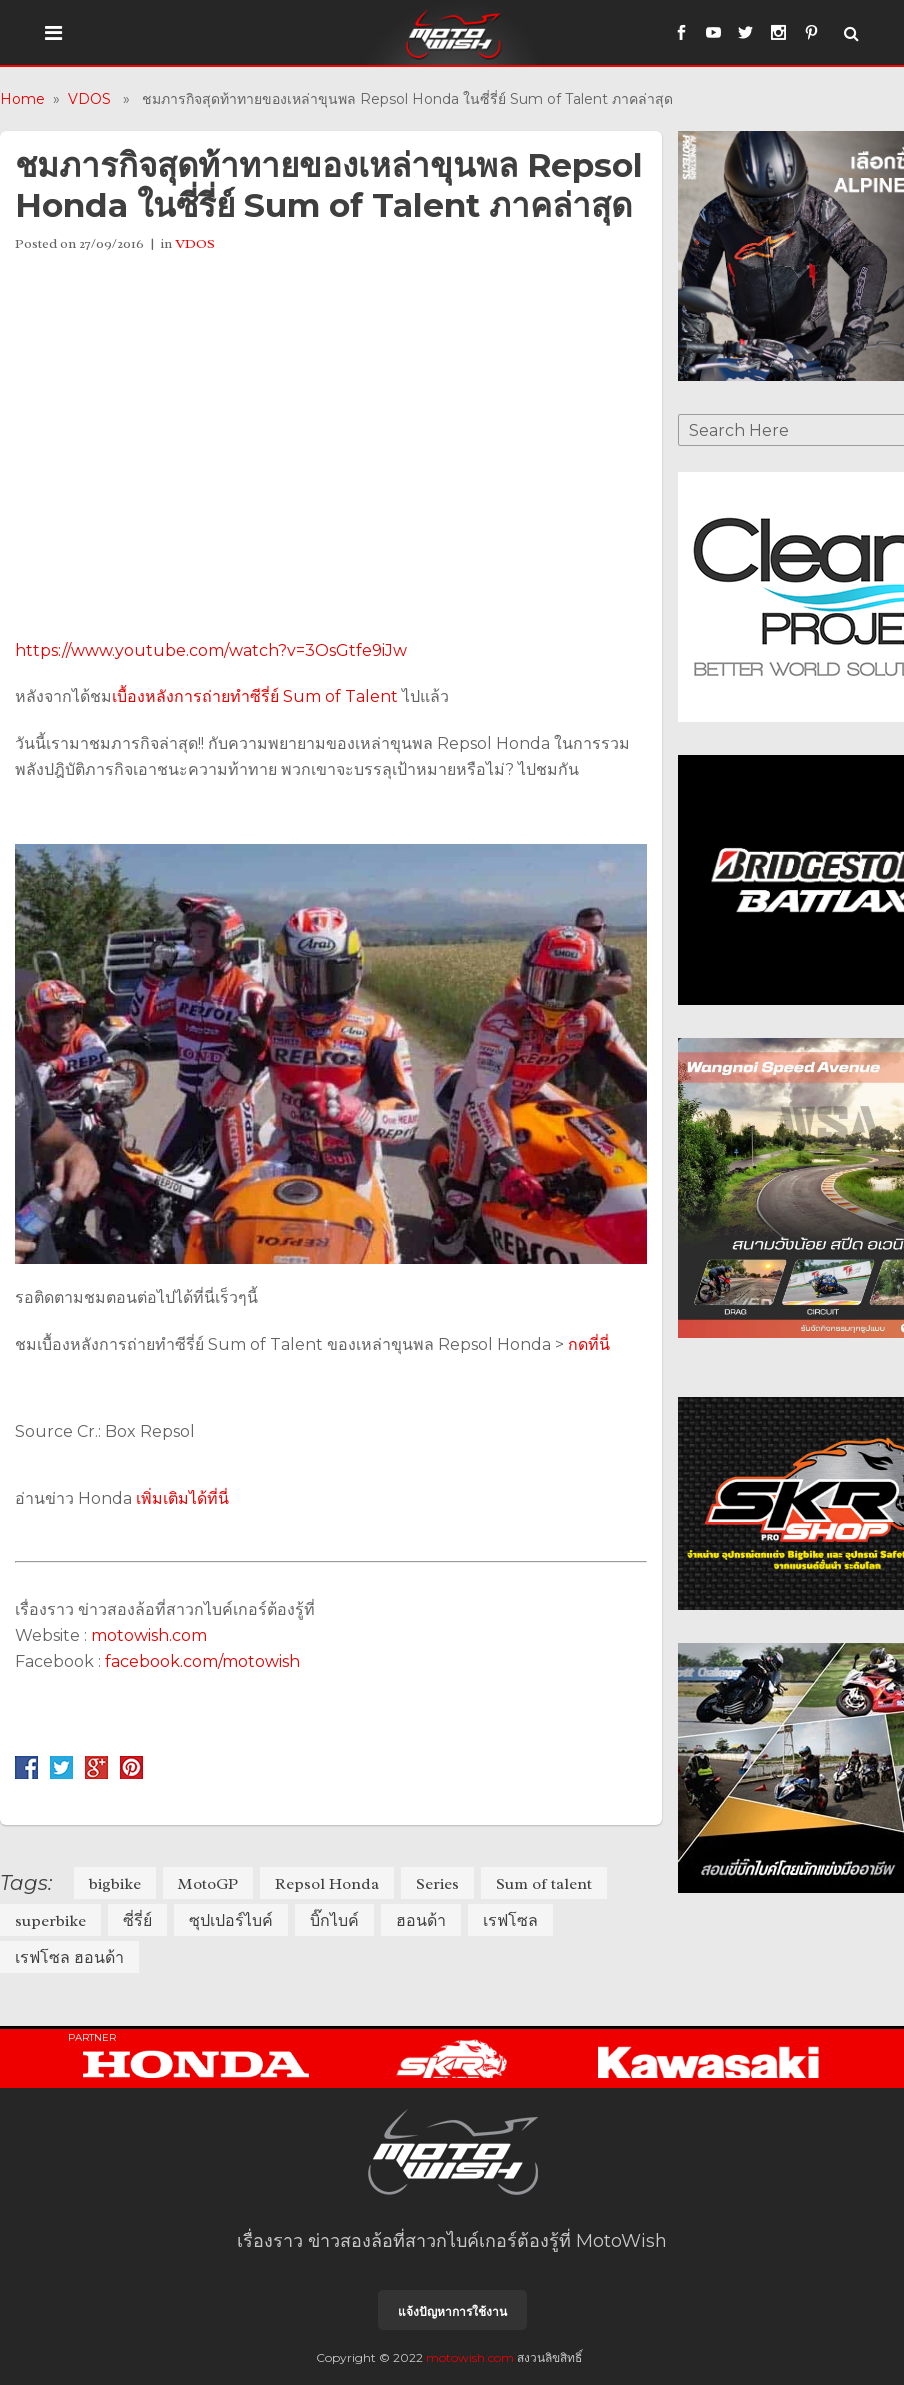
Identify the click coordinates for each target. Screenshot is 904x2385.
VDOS (89, 99)
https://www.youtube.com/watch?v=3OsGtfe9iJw (211, 650)
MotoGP (208, 1884)
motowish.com (151, 1635)
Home (22, 99)
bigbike (115, 1884)
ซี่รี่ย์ (137, 1921)
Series (437, 1884)
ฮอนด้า (421, 1921)
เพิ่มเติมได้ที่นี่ (182, 1498)
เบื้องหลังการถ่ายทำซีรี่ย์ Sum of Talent (255, 696)
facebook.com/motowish (202, 1661)
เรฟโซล (510, 1921)
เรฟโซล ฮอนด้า (69, 1958)
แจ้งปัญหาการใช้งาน (452, 2311)
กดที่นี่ (589, 1344)
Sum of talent (544, 1884)
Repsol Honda (327, 1884)
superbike (50, 1921)
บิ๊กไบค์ (334, 1921)
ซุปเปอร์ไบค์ (231, 1921)
